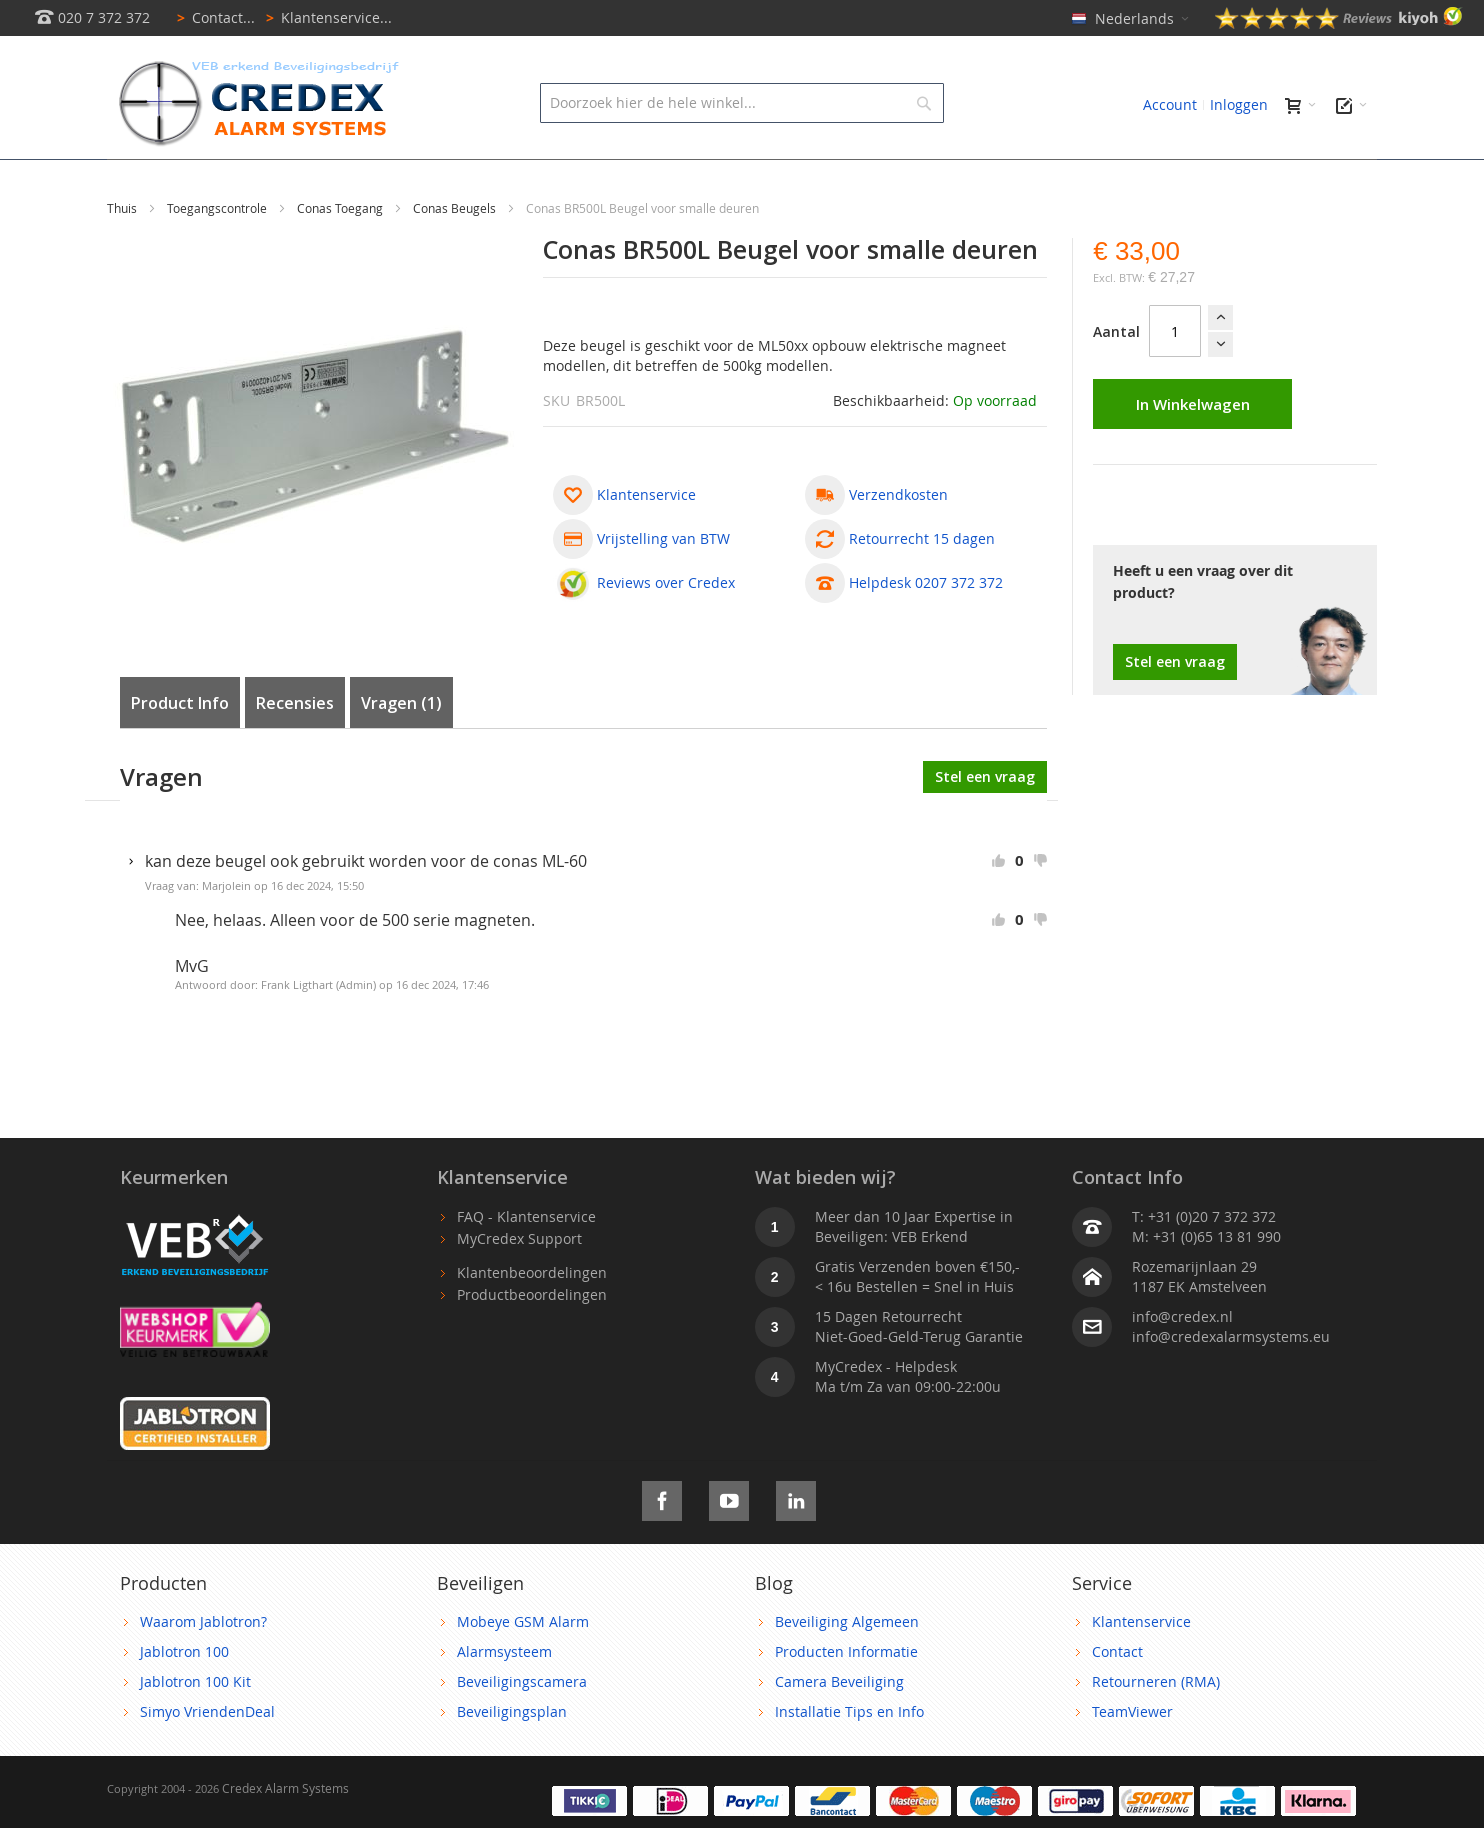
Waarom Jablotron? (203, 1666)
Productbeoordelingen (532, 1339)
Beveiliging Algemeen (847, 1666)
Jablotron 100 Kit (195, 1726)
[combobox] (741, 103)
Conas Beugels (456, 253)
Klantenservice (1141, 1666)
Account (1170, 104)
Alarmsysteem (504, 1696)
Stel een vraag (1175, 706)
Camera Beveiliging (839, 1726)
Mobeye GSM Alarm (523, 1666)
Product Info (180, 748)
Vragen (401, 748)
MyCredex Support (519, 1283)
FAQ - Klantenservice (526, 1261)
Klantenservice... (325, 17)
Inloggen (1239, 104)
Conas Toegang (341, 253)
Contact (1117, 1696)
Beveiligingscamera (522, 1726)
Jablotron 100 (184, 1696)
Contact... (212, 17)
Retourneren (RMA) (1156, 1726)
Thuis (123, 253)
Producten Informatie (846, 1696)
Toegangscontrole (218, 253)
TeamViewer (1132, 1756)
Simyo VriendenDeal (207, 1756)
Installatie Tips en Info (849, 1756)
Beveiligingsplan (512, 1756)
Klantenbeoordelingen (532, 1317)
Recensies (295, 748)
